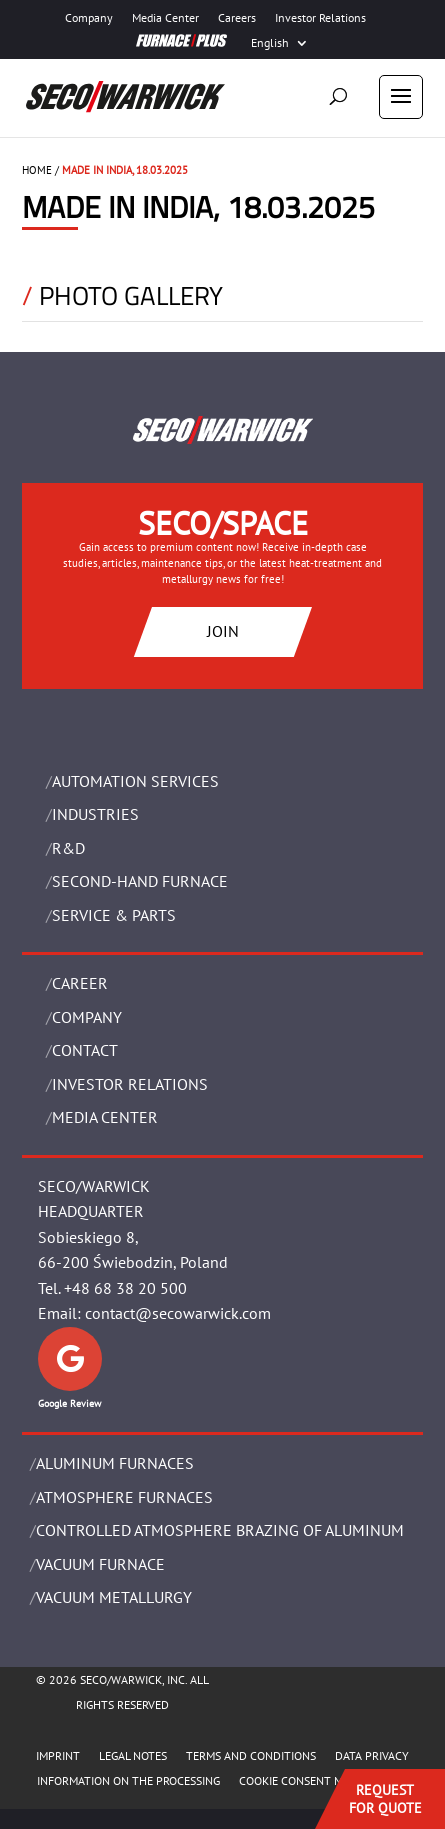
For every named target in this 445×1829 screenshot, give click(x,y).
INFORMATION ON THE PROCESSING (128, 1780)
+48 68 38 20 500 (125, 1288)
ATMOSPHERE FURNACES (124, 1497)
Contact (85, 1050)
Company (89, 18)
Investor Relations (320, 18)
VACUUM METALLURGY (114, 1597)
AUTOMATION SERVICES (135, 781)
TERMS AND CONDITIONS (251, 1755)
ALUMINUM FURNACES (115, 1463)
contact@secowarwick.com (178, 1313)
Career (80, 983)
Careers (237, 18)
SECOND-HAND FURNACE (140, 881)
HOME (37, 170)
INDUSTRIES (95, 814)
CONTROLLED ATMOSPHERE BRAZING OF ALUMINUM (220, 1530)
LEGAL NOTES (133, 1755)
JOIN (223, 631)
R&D (68, 848)
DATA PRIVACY (372, 1755)
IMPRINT (58, 1755)
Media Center (165, 18)
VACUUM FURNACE (100, 1564)
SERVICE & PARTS (114, 915)
